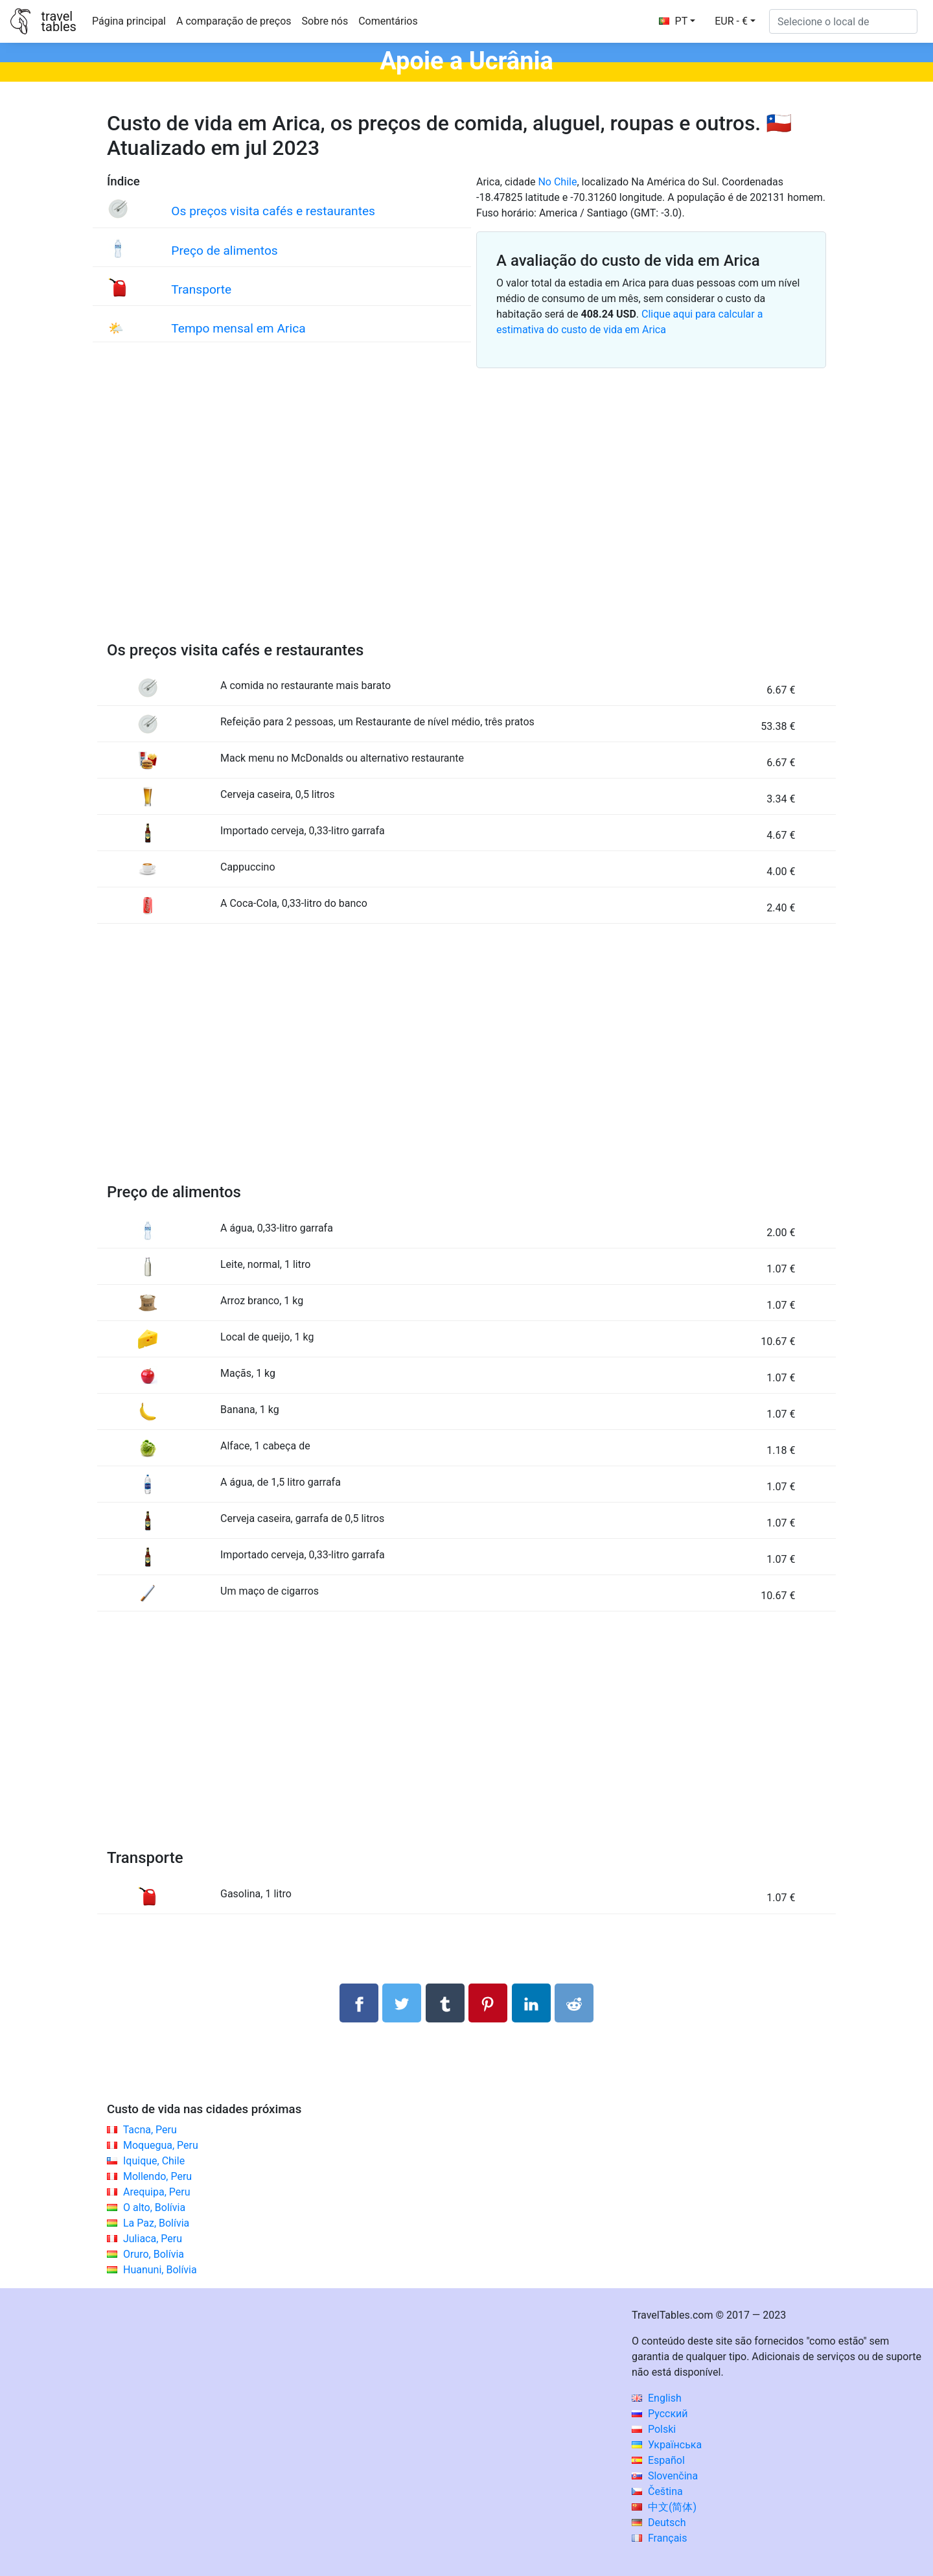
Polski (654, 2429)
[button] (735, 21)
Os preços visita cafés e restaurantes (273, 211)
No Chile (557, 182)
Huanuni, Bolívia (160, 2270)
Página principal (129, 21)
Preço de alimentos (224, 250)
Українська (667, 2445)
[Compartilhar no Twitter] (401, 2003)
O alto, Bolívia (154, 2207)
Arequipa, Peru (156, 2192)
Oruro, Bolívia (153, 2254)
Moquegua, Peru (160, 2145)
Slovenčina (665, 2476)
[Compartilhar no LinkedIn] (531, 2003)
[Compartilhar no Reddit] (574, 2003)
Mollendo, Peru (157, 2176)
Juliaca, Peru (152, 2238)
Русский (660, 2413)
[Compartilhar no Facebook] (359, 2003)
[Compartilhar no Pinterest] (487, 2003)
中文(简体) (664, 2507)
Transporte (201, 289)
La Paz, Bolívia (156, 2223)
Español (658, 2460)
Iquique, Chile (154, 2161)
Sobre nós (325, 21)
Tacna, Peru (150, 2130)
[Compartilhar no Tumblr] (445, 2003)
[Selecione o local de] (843, 21)
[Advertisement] (466, 520)
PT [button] (673, 21)
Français (659, 2538)
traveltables (58, 21)
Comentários (388, 21)
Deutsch (658, 2522)
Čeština (657, 2491)
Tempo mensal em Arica (238, 328)
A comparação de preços (234, 21)
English (657, 2398)
